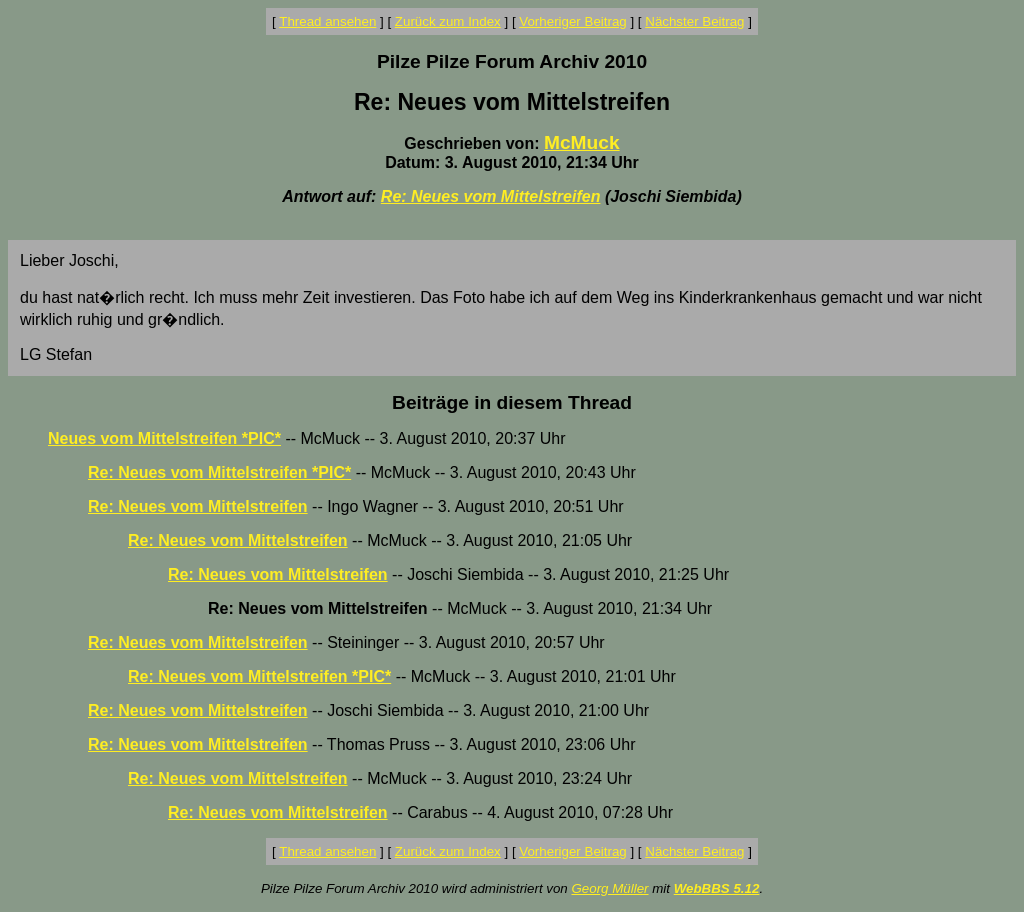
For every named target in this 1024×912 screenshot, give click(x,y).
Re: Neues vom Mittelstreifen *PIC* (219, 472)
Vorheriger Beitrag (572, 21)
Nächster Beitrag (694, 21)
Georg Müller (609, 888)
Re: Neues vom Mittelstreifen (491, 196)
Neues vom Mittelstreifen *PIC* (164, 438)
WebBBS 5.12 (717, 888)
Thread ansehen (327, 21)
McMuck (582, 142)
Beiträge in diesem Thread (512, 402)
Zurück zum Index (448, 21)
